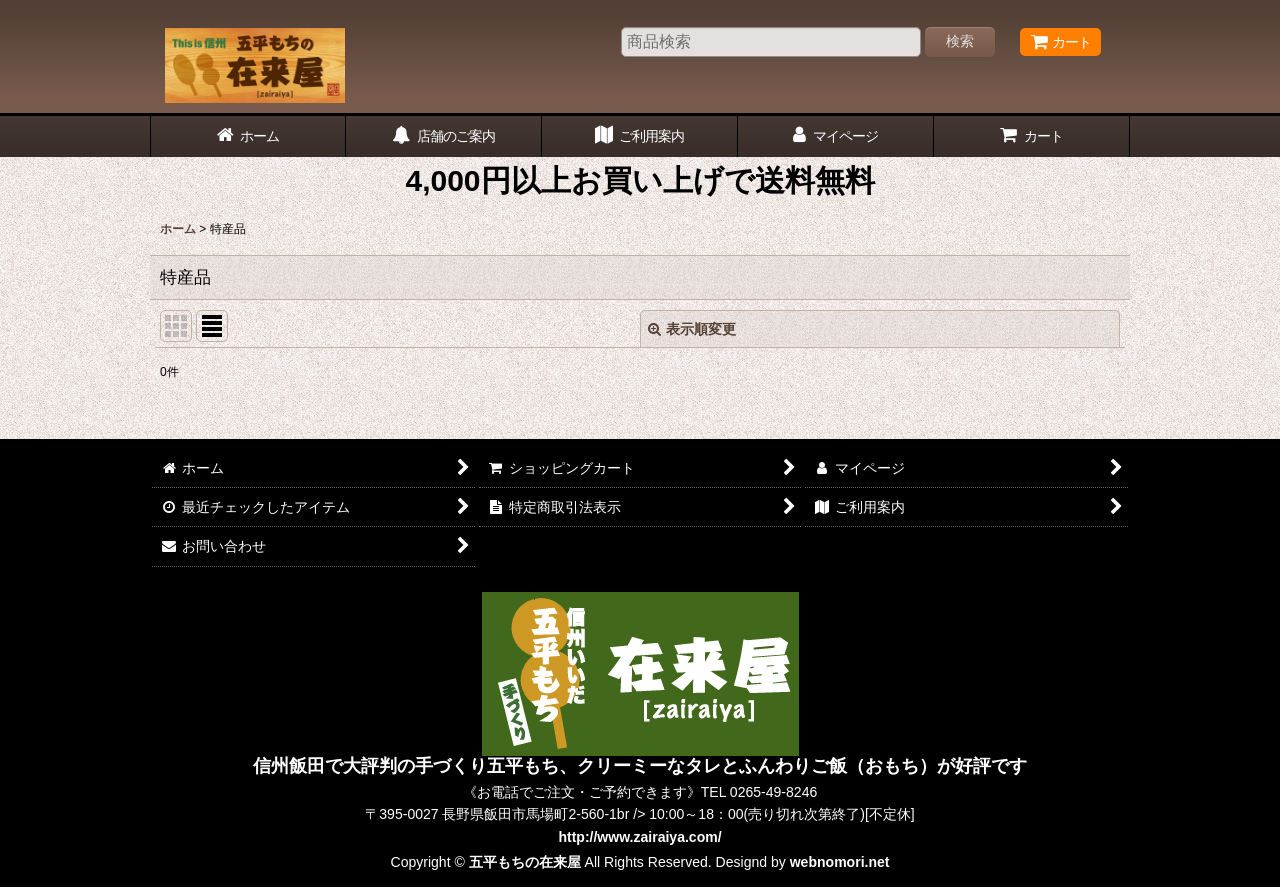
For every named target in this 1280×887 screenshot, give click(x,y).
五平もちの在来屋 (525, 862)
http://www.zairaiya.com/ (639, 837)
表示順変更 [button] (692, 329)
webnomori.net (840, 862)
